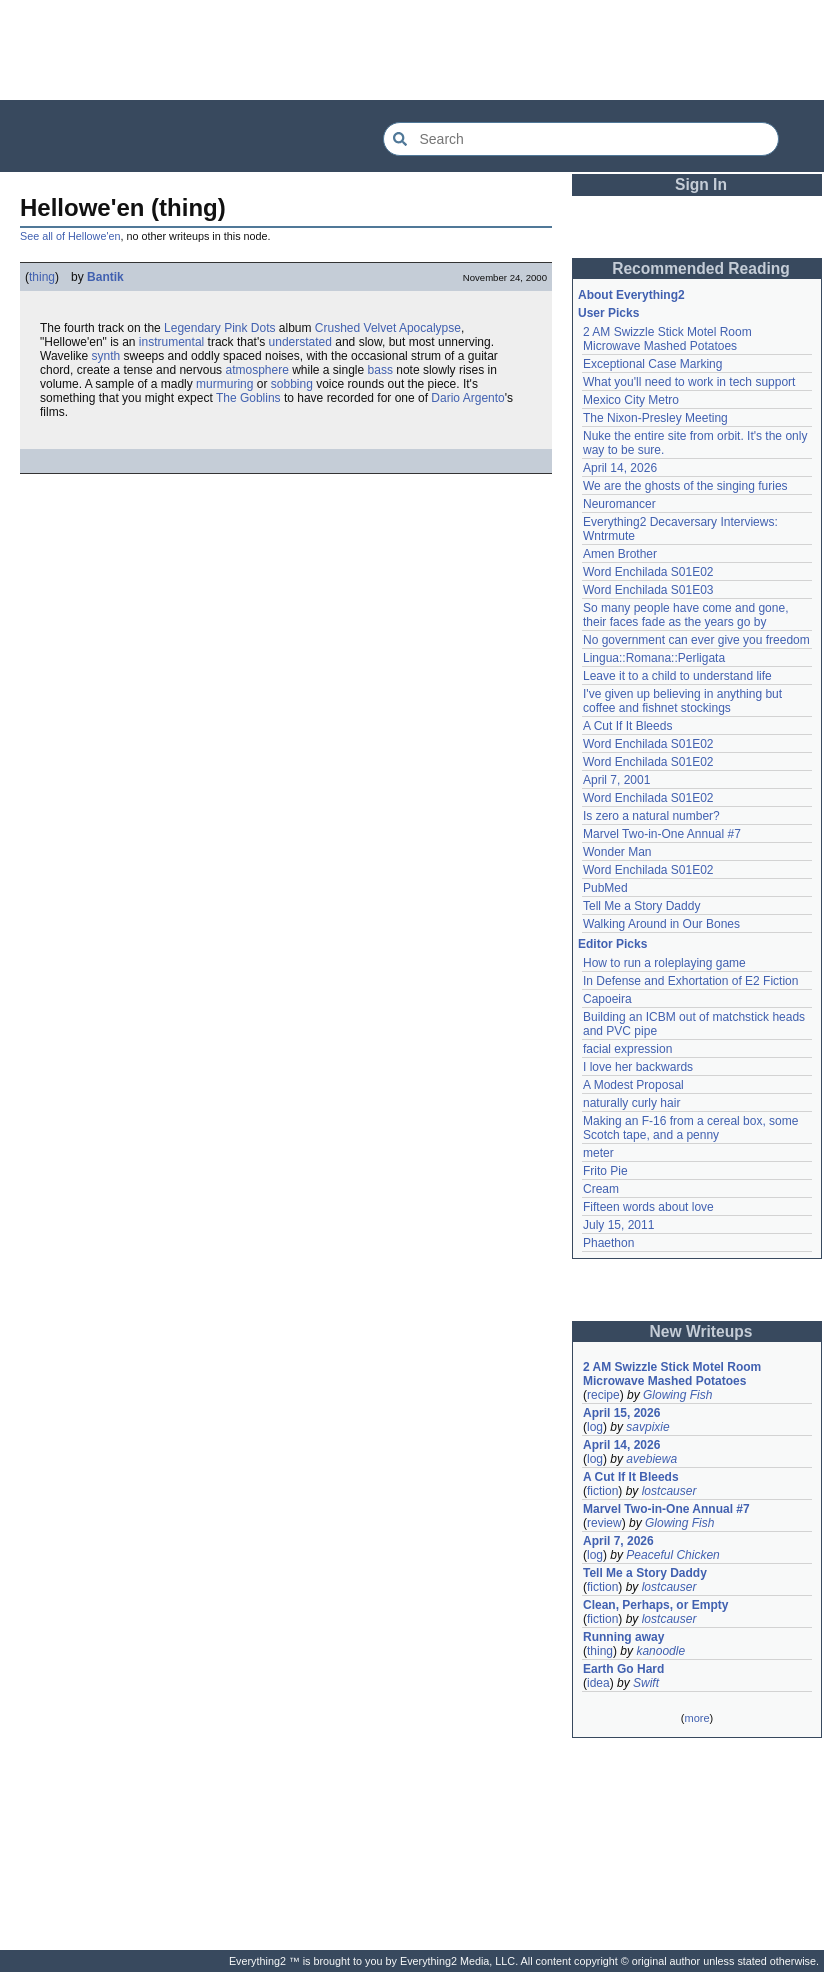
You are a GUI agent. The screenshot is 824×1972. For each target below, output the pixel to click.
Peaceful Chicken (672, 1555)
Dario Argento (467, 398)
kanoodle (660, 1651)
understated (300, 342)
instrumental (171, 342)
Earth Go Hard (623, 1669)
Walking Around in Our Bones (661, 924)
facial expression (627, 1049)
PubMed (605, 888)
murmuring (224, 384)
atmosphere (256, 370)
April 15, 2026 (621, 1413)
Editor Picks (612, 944)
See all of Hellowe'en (70, 236)
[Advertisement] (412, 50)
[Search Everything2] (581, 139)
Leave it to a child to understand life (677, 676)
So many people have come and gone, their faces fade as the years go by (685, 615)
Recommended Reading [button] (701, 268)
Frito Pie (605, 1171)
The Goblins (248, 398)
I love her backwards (638, 1067)
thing (42, 277)
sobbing (292, 384)
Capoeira (607, 999)
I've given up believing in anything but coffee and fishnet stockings (682, 701)
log (595, 1427)
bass (380, 370)
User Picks (608, 313)
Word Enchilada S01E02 (648, 572)
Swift (646, 1683)
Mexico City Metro (631, 400)
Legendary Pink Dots (219, 328)
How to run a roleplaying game (664, 963)
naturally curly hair (631, 1103)
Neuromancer (619, 504)
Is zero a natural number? (651, 816)
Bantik (105, 277)
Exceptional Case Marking (652, 364)
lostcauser (669, 1491)
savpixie (647, 1427)
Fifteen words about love (648, 1207)
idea (598, 1683)
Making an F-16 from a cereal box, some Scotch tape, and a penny (690, 1128)
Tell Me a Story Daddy (641, 906)
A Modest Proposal (633, 1085)
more (696, 1718)
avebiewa (651, 1459)
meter (598, 1153)
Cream (601, 1189)
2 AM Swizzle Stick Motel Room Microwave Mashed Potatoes (667, 339)
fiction (602, 1491)
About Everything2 (631, 295)
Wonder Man (617, 852)
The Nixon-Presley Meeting (655, 418)
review (604, 1523)
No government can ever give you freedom (696, 640)
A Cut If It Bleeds (627, 726)
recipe (603, 1395)
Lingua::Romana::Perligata (654, 658)
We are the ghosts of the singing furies (685, 486)
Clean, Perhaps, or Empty (655, 1605)
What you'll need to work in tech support (689, 382)
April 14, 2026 (620, 468)
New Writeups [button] (701, 1331)
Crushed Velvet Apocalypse (388, 328)
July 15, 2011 (618, 1225)
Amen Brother (620, 554)
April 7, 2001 (616, 780)
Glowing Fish (677, 1395)
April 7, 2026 (618, 1541)
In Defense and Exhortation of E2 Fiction (690, 981)
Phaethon (608, 1243)
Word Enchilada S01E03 (648, 590)
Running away (623, 1637)
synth (106, 356)
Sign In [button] (701, 184)
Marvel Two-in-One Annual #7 (662, 834)
